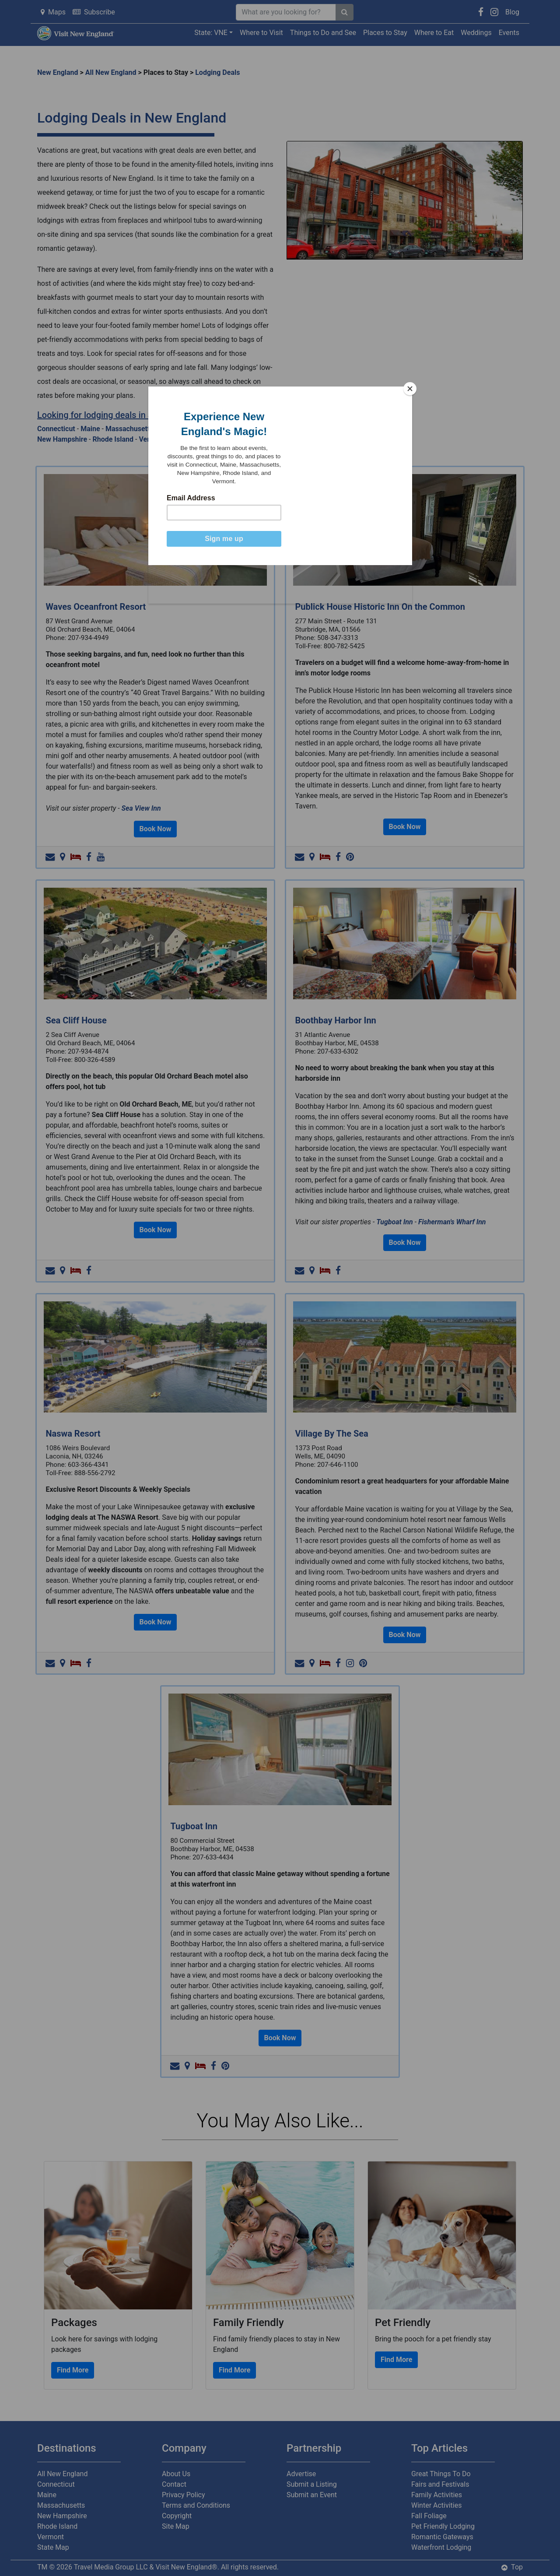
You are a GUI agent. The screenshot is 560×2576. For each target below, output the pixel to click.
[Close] (409, 388)
